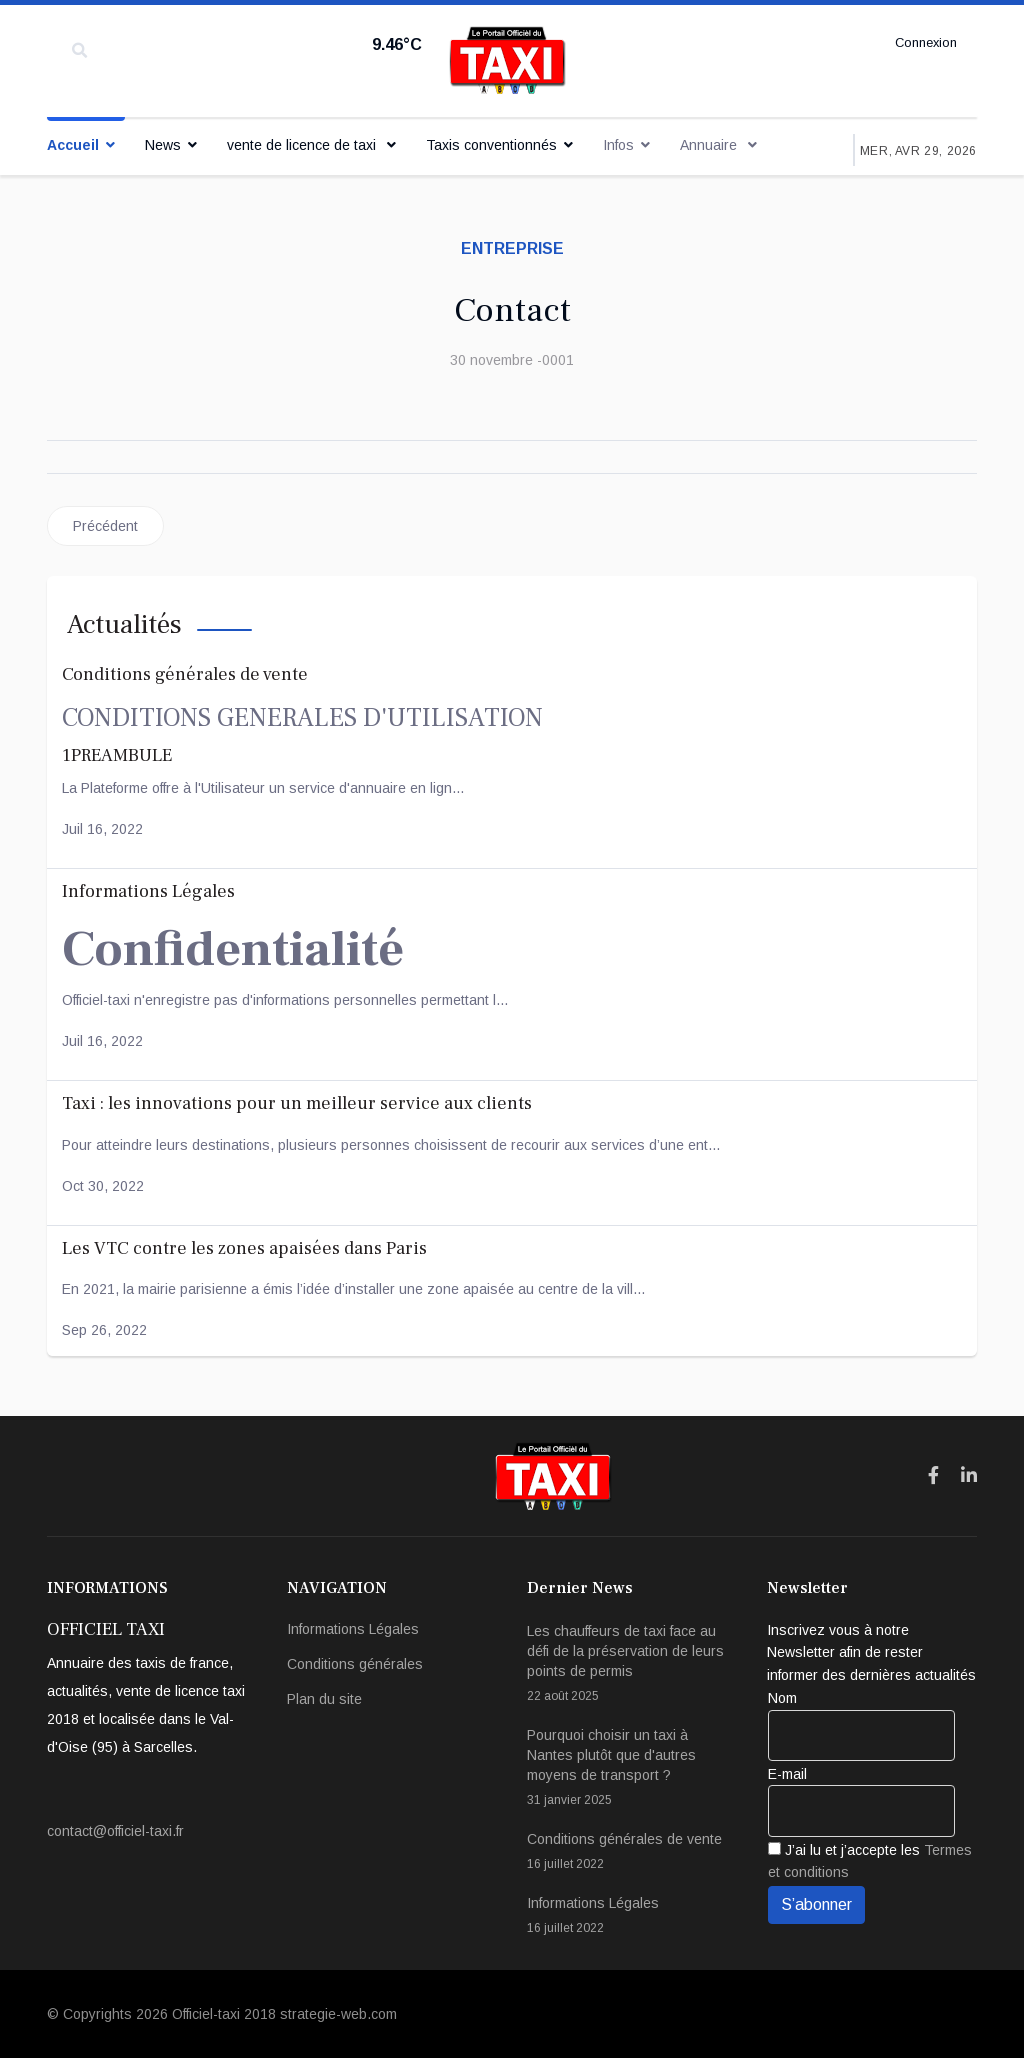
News (163, 145)
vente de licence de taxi (303, 145)
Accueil (73, 145)
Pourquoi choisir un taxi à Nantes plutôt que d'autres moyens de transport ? (632, 1768)
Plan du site (324, 1699)
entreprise (512, 248)
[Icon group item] (933, 1476)
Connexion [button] (923, 43)
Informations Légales (353, 1629)
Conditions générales (355, 1664)
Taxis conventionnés (491, 145)
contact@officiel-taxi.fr (115, 1831)
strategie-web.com (338, 2014)
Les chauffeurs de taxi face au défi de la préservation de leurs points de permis (632, 1664)
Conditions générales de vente (632, 1852)
